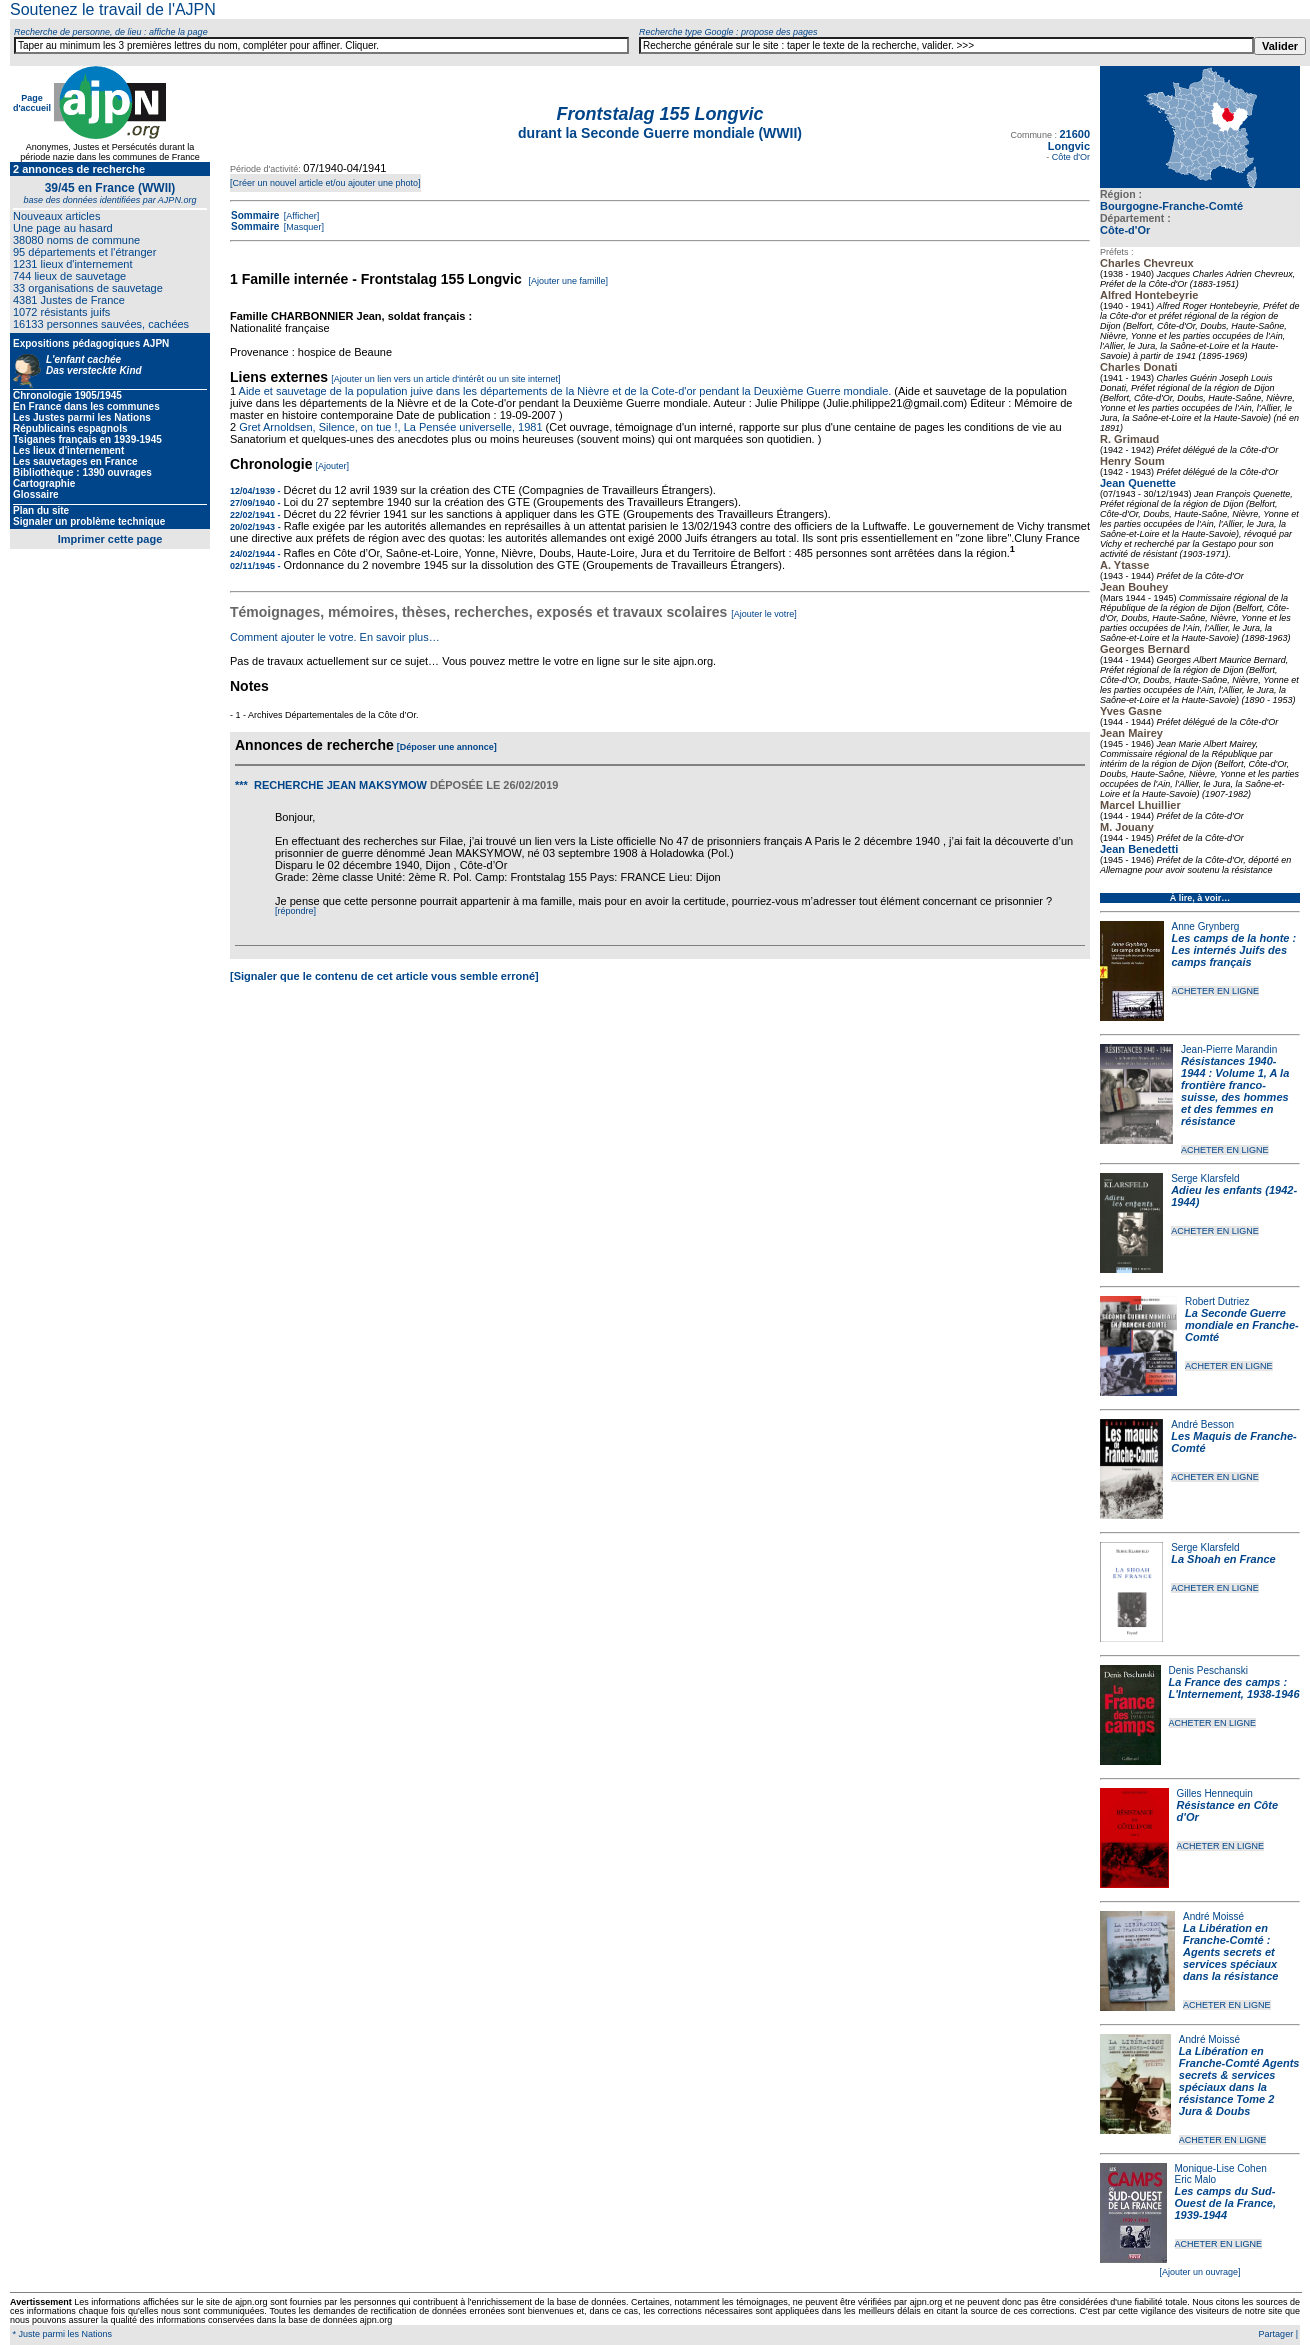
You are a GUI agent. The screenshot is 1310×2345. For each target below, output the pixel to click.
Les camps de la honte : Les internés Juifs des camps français (1234, 950)
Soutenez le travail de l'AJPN (113, 9)
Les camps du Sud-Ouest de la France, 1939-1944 (1225, 2203)
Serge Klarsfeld (1205, 1178)
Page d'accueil (32, 103)
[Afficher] (300, 216)
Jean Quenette (1138, 483)
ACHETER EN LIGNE (1216, 991)
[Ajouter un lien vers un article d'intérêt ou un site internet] (445, 379)
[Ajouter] (333, 466)
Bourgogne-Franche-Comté (1171, 206)
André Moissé (1213, 1916)
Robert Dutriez (1217, 1301)
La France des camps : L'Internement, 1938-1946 (1234, 1688)
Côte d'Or (1071, 157)
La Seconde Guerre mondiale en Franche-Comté (1242, 1325)
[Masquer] (302, 227)
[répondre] (295, 911)
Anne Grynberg (1206, 926)
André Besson (1202, 1424)
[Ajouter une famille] (568, 281)
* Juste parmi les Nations (61, 2334)
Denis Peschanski (1208, 1670)
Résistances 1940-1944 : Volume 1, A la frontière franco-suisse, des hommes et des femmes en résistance (1235, 1091)
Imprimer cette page (110, 539)
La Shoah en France (1223, 1559)
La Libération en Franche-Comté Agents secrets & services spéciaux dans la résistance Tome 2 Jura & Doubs (1239, 2081)
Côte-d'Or (1125, 230)
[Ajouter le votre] (764, 614)
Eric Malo (1196, 2179)
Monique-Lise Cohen (1221, 2168)
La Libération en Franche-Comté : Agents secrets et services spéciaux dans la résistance (1230, 1952)
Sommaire (255, 215)
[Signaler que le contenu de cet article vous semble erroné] (384, 976)
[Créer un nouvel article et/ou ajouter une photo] (325, 183)
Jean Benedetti (1139, 849)
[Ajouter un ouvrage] (1199, 2272)
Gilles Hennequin (1215, 1793)
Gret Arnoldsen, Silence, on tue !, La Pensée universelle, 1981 (390, 427)
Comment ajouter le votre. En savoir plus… (335, 637)
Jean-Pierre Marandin (1229, 1049)
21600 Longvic (1069, 140)
